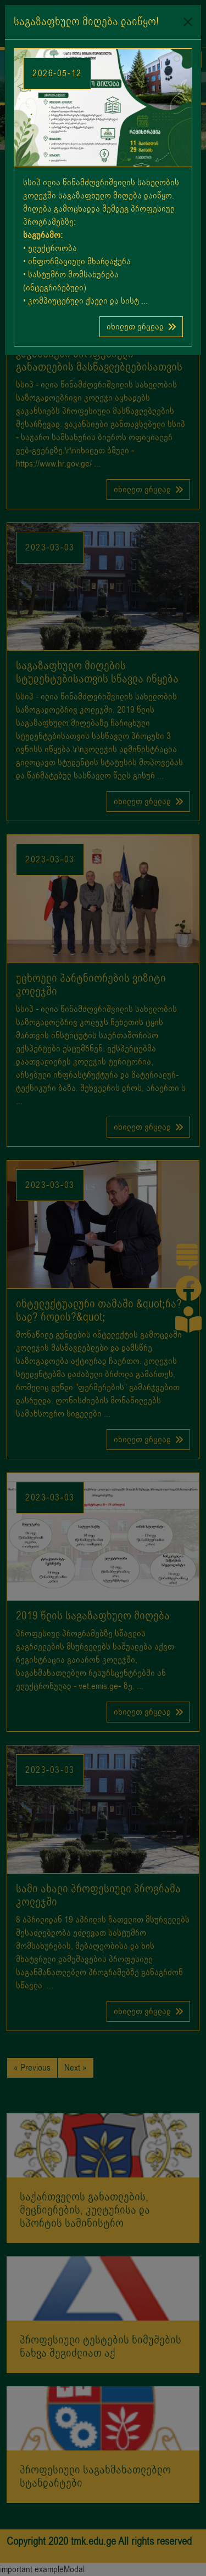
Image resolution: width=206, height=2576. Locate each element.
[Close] (188, 22)
